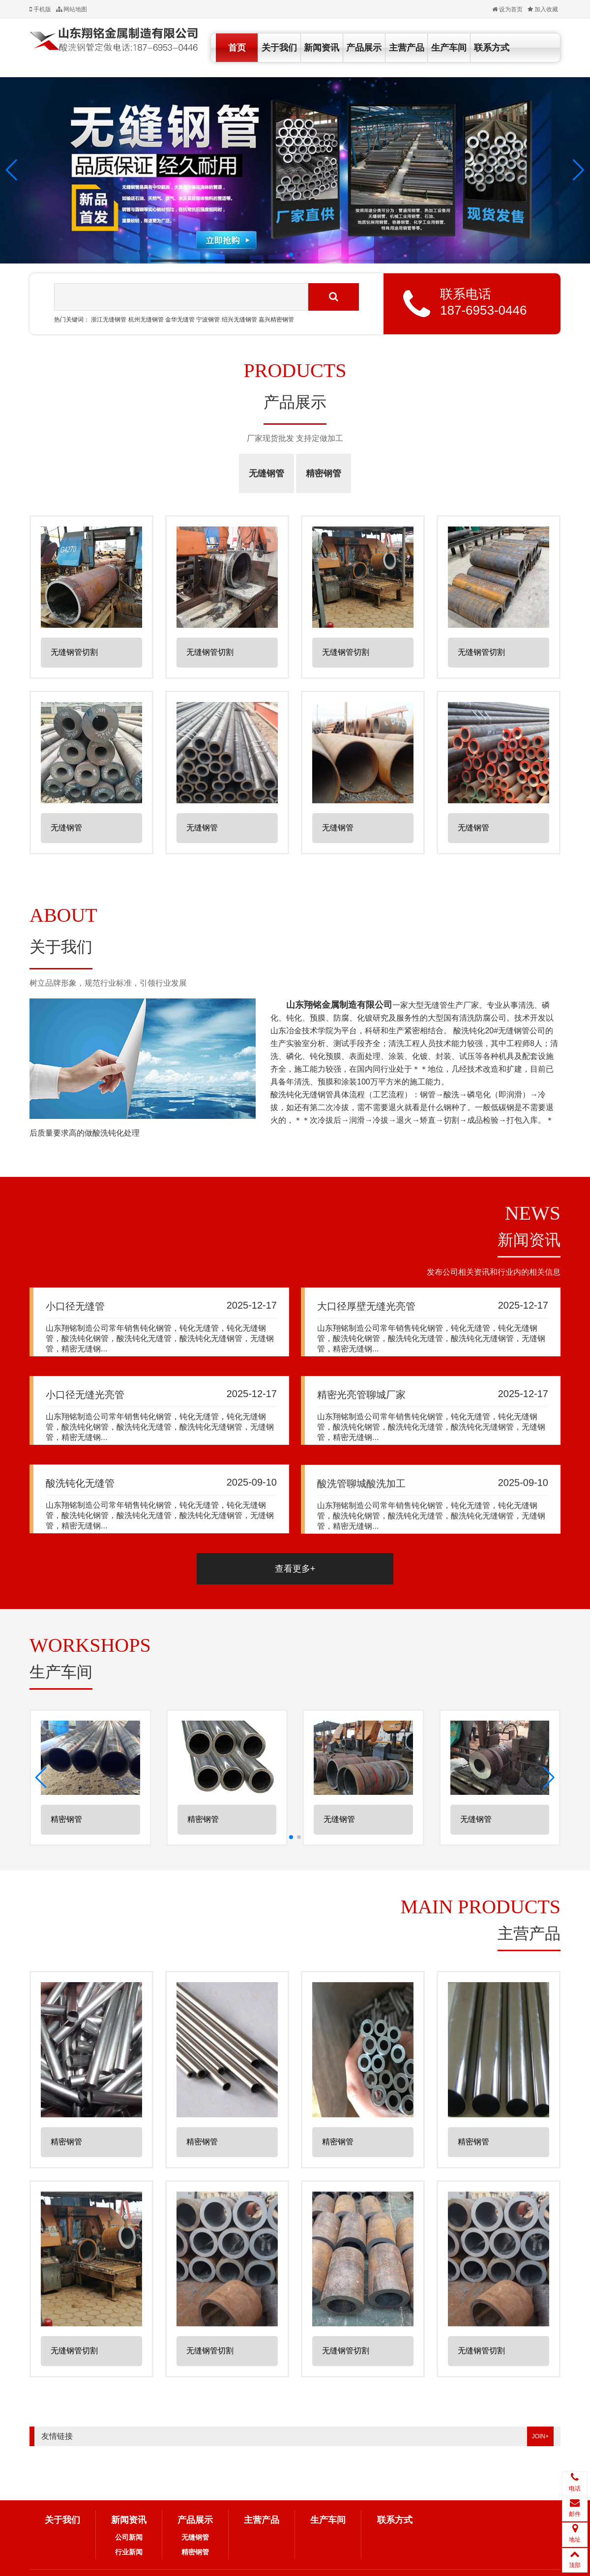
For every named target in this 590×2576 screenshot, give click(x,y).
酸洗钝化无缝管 (80, 1515)
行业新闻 (129, 2552)
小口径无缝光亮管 (85, 1407)
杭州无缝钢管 (146, 319)
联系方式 (491, 48)
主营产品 (406, 48)
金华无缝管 (180, 319)
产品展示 (364, 48)
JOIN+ (540, 2436)
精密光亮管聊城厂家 (361, 1415)
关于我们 (279, 48)
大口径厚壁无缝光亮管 (366, 1312)
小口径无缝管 (75, 1309)
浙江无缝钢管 (108, 319)
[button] (11, 170)
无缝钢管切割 (74, 656)
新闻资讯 (321, 48)
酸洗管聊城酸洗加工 (361, 1532)
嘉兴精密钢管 (276, 319)
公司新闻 (129, 2537)
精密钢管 (323, 473)
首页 (237, 48)
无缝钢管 (266, 473)
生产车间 (449, 48)
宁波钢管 (208, 319)
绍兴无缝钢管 (239, 319)
